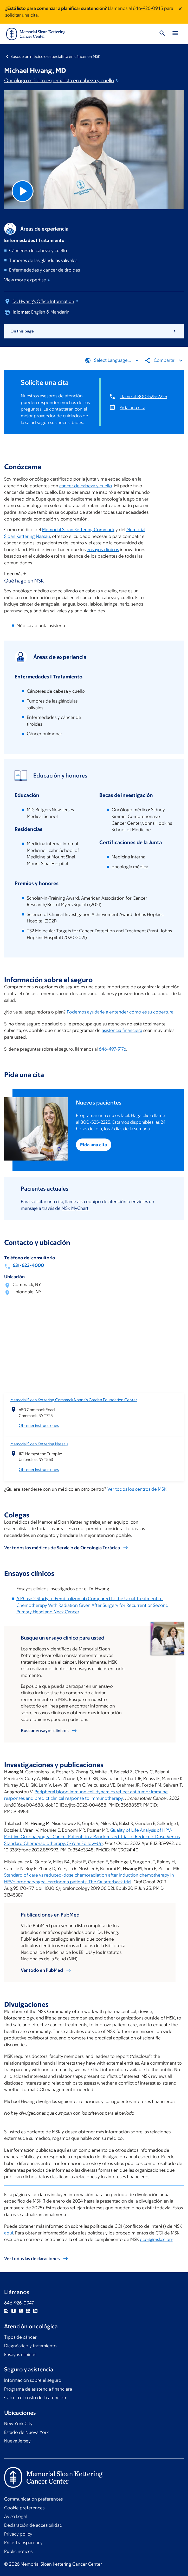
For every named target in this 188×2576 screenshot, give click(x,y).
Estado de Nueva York (26, 2432)
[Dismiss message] (180, 11)
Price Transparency (23, 2542)
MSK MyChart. (75, 1208)
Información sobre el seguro (32, 2380)
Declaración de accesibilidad (33, 2525)
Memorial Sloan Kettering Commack (78, 529)
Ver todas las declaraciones (32, 2258)
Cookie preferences (24, 2507)
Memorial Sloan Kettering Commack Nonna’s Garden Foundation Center (73, 1400)
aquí (8, 2232)
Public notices (18, 2551)
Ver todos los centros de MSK (136, 1489)
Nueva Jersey (17, 2440)
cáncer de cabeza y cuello (85, 485)
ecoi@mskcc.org (156, 2239)
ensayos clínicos (103, 549)
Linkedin (35, 2311)
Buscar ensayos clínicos (45, 1730)
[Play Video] (23, 191)
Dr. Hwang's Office (45, 301)
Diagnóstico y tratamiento (30, 2345)
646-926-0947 (19, 2303)
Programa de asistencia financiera (38, 2389)
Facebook (13, 2311)
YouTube (28, 2311)
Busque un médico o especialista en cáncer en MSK (55, 56)
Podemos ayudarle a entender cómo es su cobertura (120, 1012)
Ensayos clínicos (20, 2354)
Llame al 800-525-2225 (143, 396)
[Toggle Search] (162, 34)
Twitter (21, 2311)
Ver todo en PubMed (42, 1970)
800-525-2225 (95, 1122)
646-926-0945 (148, 8)
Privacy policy (18, 2534)
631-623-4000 (28, 1265)
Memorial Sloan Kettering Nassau (39, 1443)
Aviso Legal (15, 2516)
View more (27, 279)
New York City (18, 2423)
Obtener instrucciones (39, 1425)
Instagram (6, 2311)
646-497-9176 (112, 1048)
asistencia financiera (122, 1030)
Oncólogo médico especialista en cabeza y (62, 80)
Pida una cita (132, 407)
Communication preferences (33, 2499)
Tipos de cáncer (20, 2337)
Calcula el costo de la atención (35, 2397)
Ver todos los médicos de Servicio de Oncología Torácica (62, 1547)
